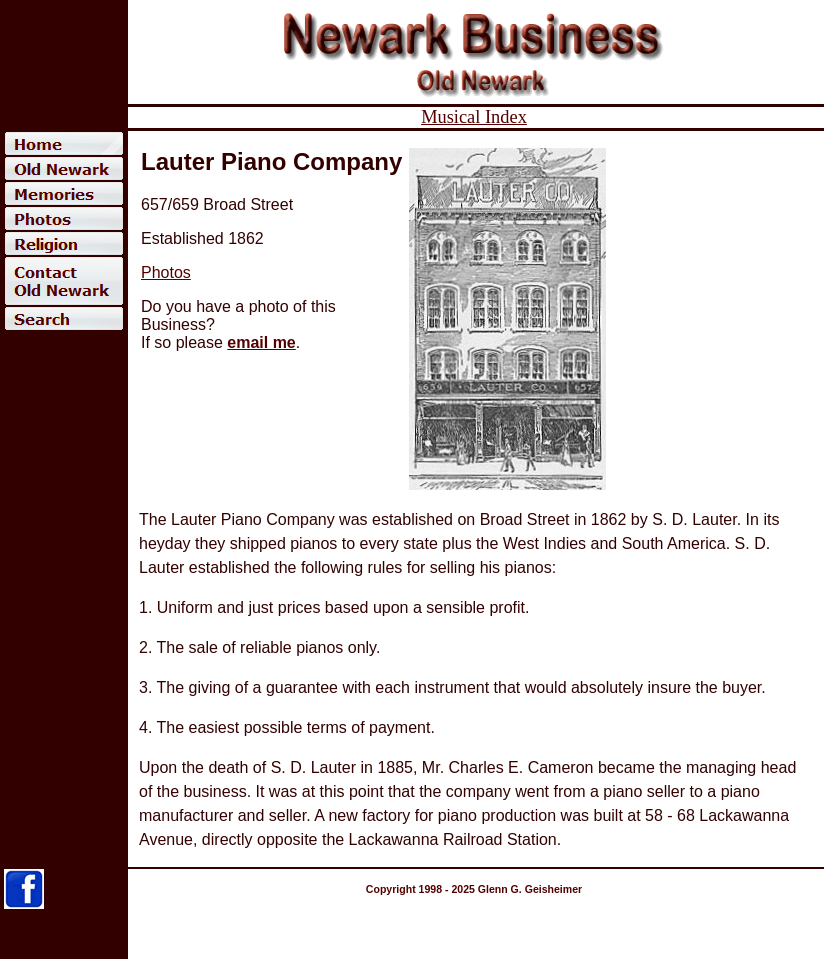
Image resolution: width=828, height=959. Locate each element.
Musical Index (474, 117)
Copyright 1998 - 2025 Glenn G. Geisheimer (474, 889)
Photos (166, 272)
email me (261, 342)
